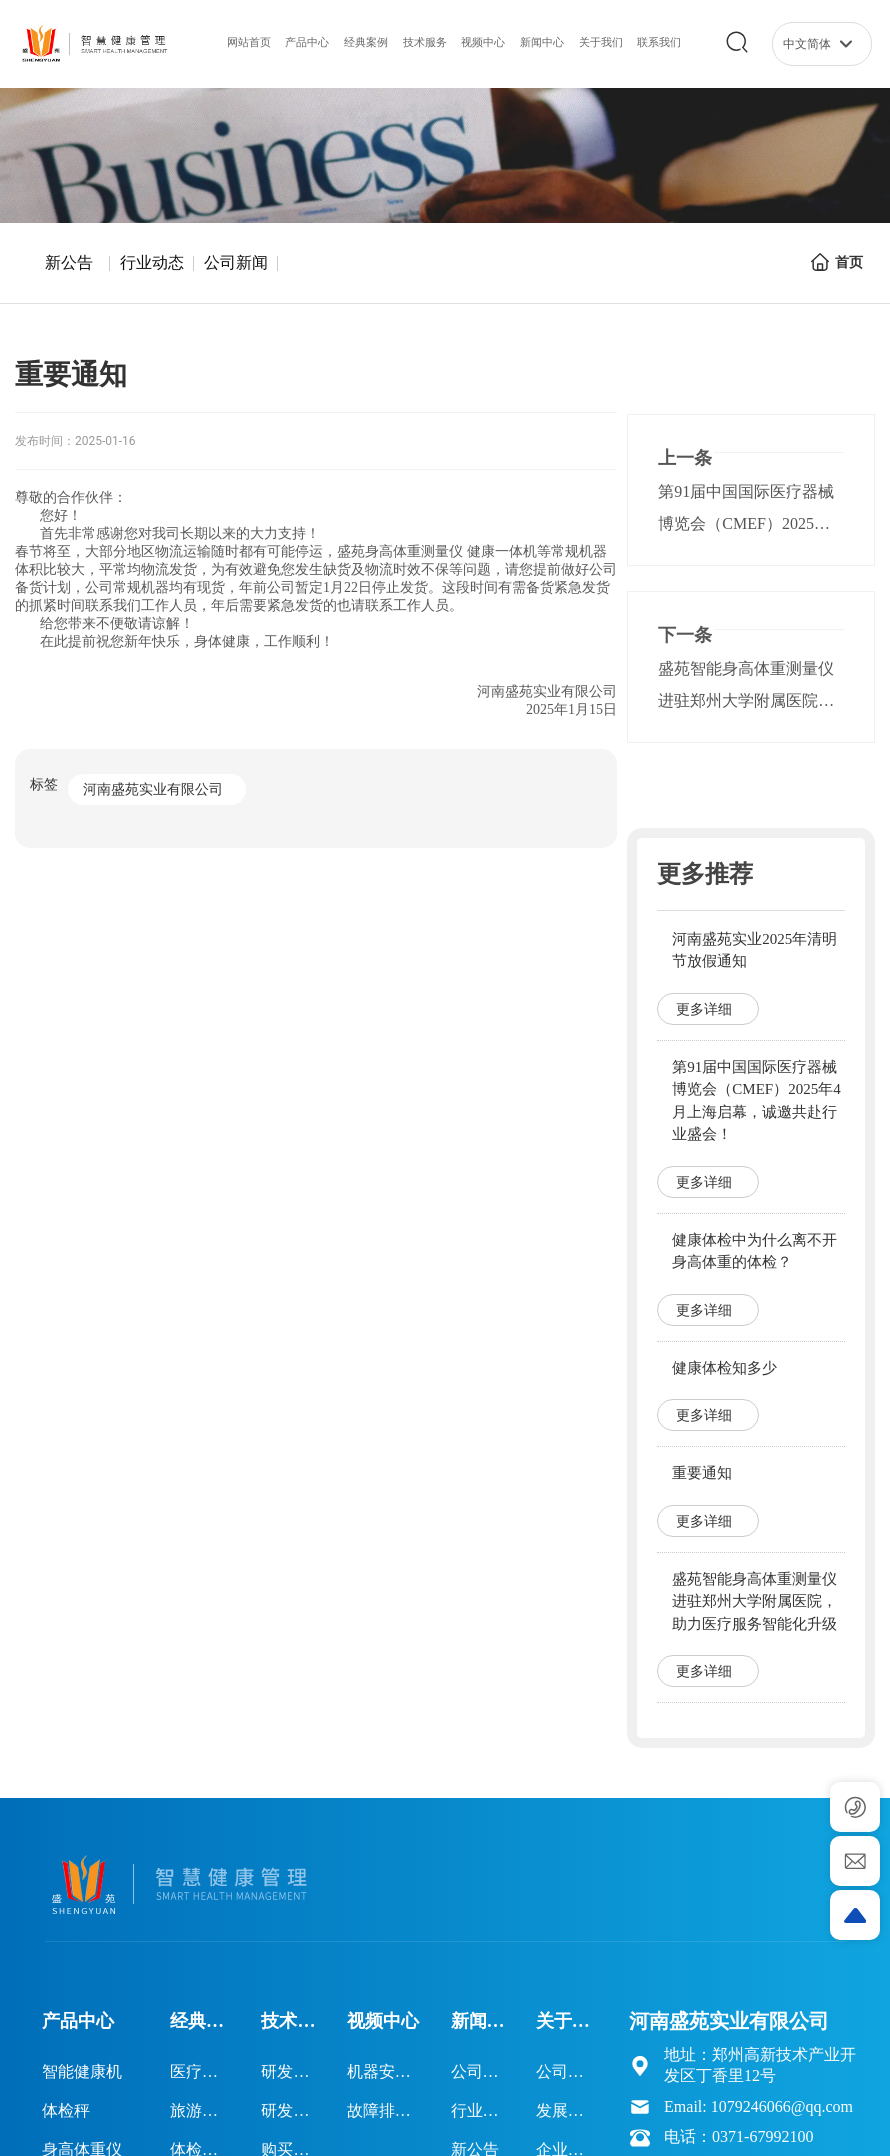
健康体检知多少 (724, 1368)
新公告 (69, 262)
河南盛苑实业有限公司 (153, 789)
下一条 (685, 635)
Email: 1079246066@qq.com (758, 2106)
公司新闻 (236, 262)
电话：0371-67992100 (738, 2136)
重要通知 (702, 1473)
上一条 (685, 458)
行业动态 (152, 262)
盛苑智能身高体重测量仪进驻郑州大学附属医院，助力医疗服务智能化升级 (746, 700)
